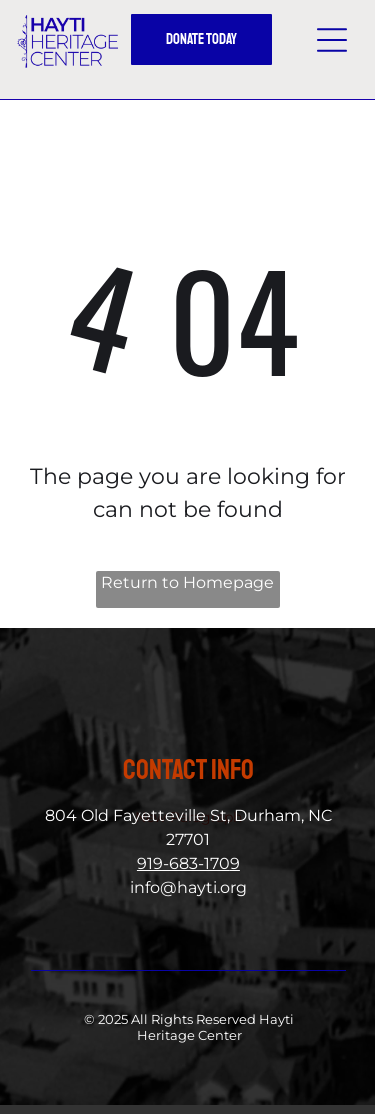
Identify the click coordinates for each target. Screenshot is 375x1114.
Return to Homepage (187, 582)
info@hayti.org (188, 887)
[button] (332, 40)
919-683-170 (183, 863)
